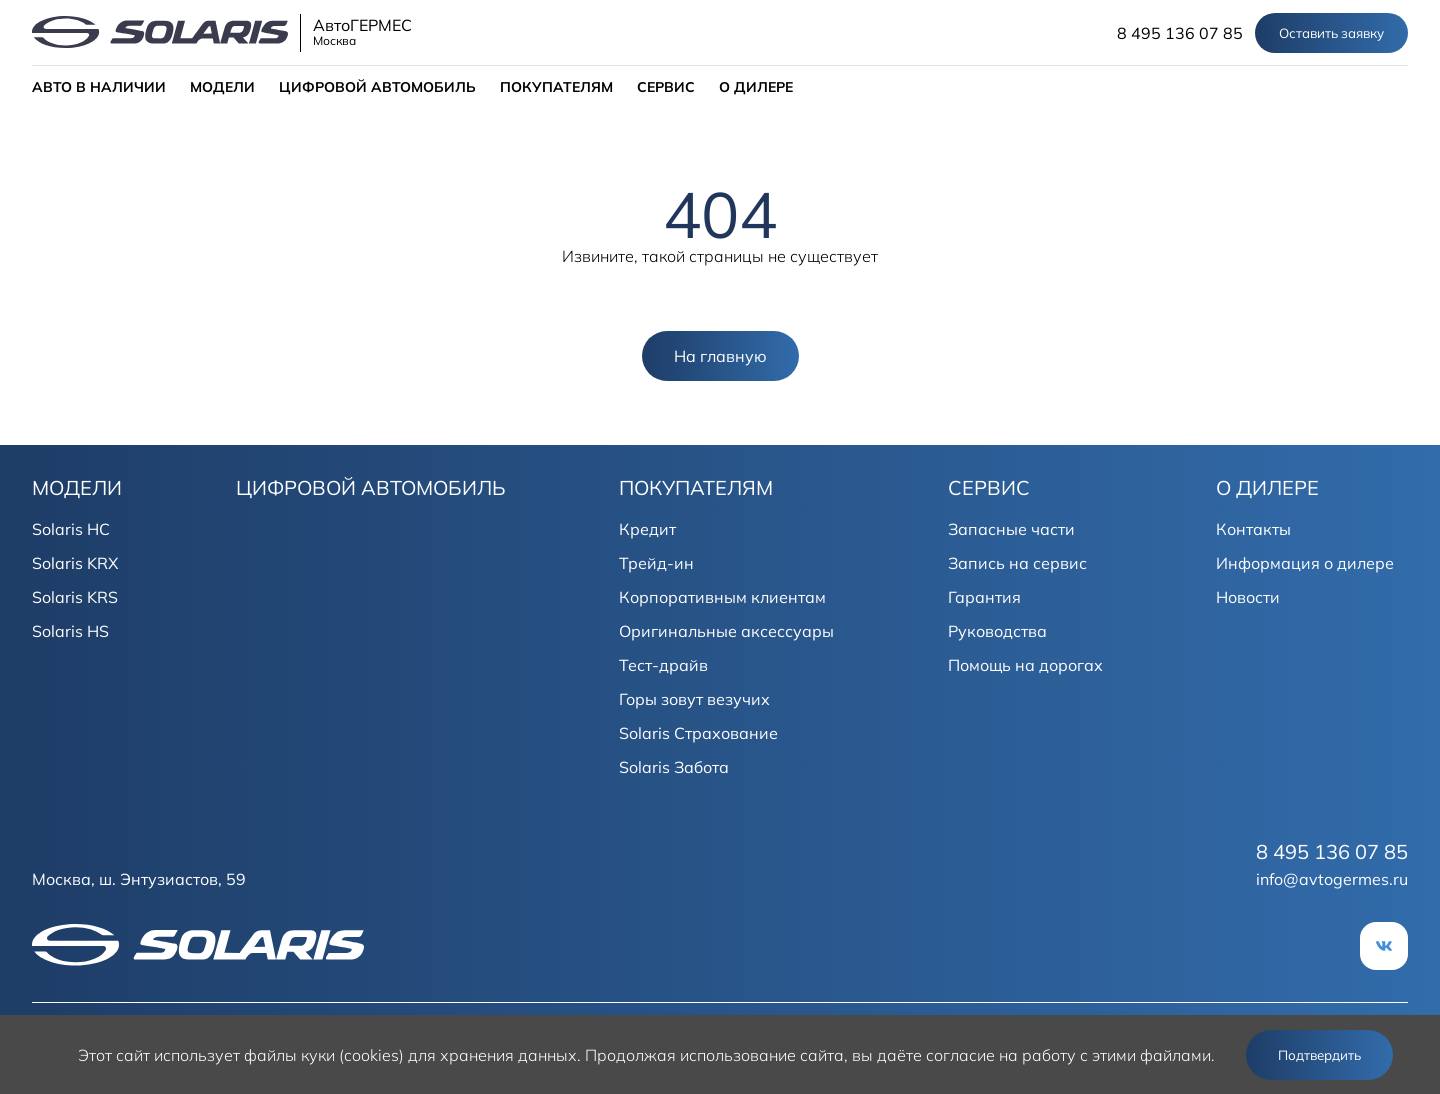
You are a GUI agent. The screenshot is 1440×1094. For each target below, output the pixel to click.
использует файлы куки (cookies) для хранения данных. (367, 1055)
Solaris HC (71, 529)
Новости (1248, 597)
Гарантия (984, 597)
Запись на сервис (1017, 563)
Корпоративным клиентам (722, 597)
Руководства (997, 631)
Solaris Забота (674, 767)
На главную (720, 356)
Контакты (1253, 529)
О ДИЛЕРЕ (756, 87)
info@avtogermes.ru (1332, 879)
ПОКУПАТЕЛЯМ (556, 87)
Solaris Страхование (698, 733)
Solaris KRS (75, 597)
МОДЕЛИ (222, 87)
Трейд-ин (656, 563)
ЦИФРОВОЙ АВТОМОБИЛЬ (377, 87)
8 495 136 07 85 (1180, 33)
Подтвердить (1319, 1055)
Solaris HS (70, 631)
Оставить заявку (1331, 33)
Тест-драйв (663, 665)
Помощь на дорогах (1025, 665)
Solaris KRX (75, 563)
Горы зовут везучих (694, 699)
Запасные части (1011, 529)
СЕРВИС (666, 87)
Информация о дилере (1305, 563)
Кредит (647, 529)
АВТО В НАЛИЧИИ (99, 87)
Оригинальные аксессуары (726, 631)
